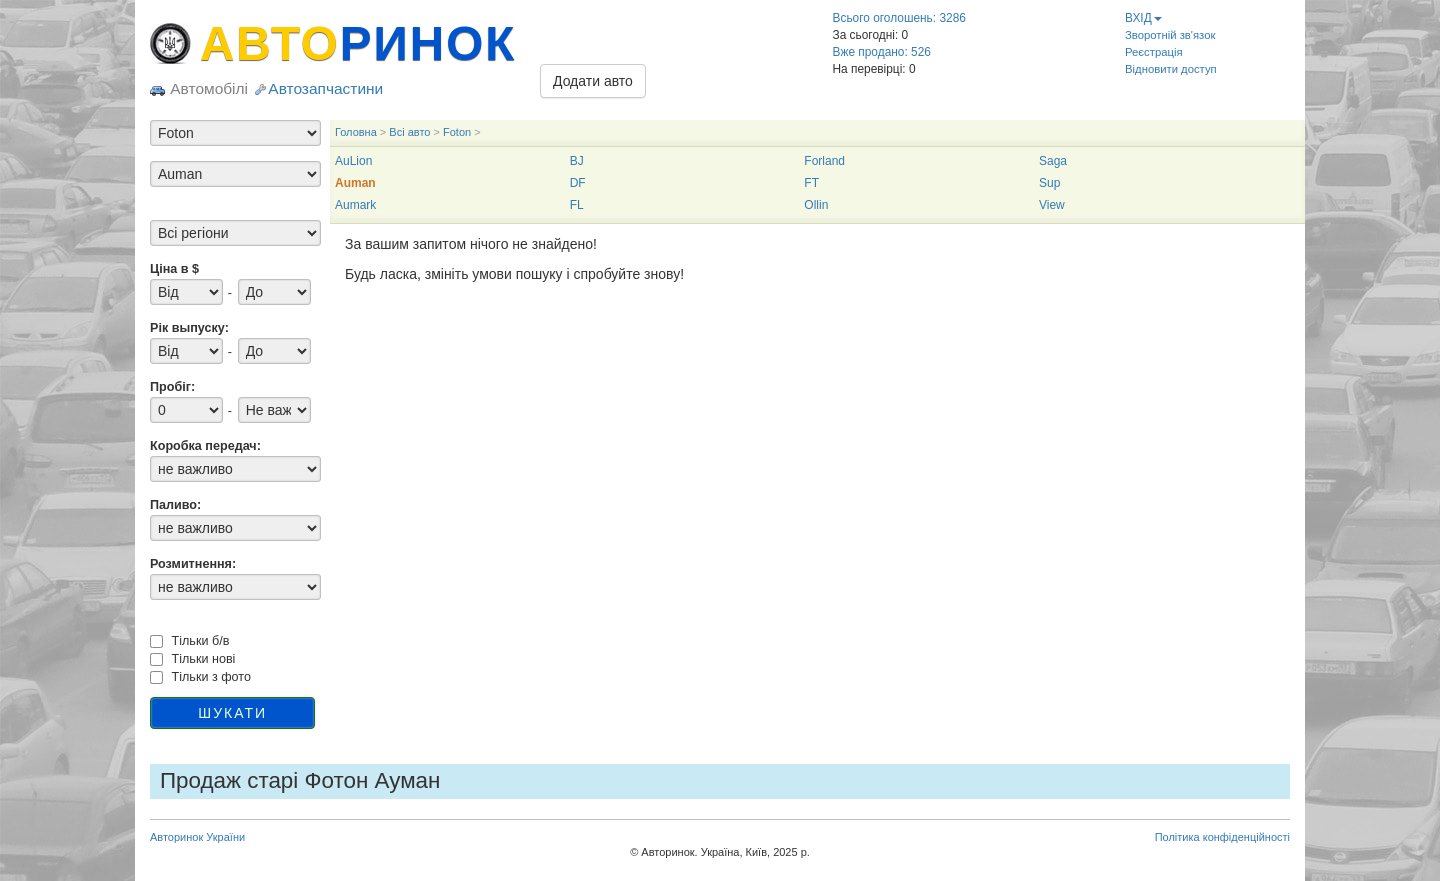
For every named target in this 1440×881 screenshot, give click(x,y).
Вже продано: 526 (882, 52)
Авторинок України (197, 837)
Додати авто (593, 81)
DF (578, 183)
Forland (824, 161)
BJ (577, 161)
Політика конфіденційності (1222, 837)
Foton (457, 132)
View (1052, 205)
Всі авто (409, 132)
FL (577, 205)
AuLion (353, 161)
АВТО (358, 43)
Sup (1049, 183)
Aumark (355, 205)
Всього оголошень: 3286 (899, 18)
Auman (355, 183)
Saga (1053, 161)
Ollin (816, 205)
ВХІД (1143, 18)
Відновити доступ (1171, 69)
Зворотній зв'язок (1170, 35)
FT (811, 183)
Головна (356, 132)
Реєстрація (1154, 52)
